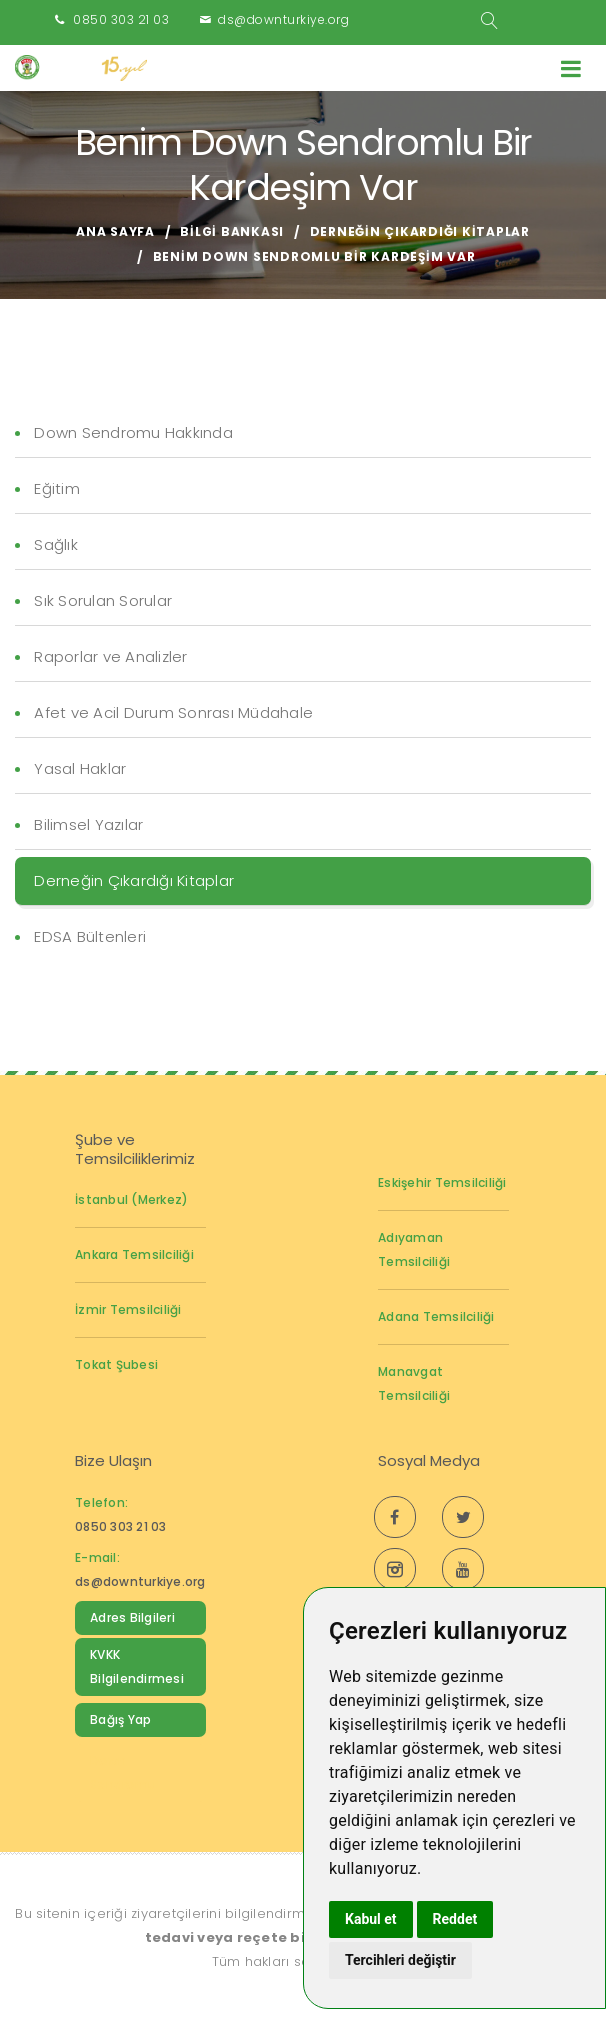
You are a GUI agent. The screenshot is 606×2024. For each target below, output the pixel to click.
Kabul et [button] (371, 1919)
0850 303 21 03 (121, 19)
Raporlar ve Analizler (110, 656)
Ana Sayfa (115, 231)
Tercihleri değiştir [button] (400, 1960)
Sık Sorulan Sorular (103, 600)
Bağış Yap (120, 1719)
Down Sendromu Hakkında (133, 432)
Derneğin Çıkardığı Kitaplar (420, 231)
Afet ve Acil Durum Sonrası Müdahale (173, 712)
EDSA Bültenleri (90, 936)
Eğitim (57, 488)
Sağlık (56, 544)
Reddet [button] (455, 1919)
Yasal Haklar (80, 768)
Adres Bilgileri (132, 1617)
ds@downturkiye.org (283, 19)
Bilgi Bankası (232, 231)
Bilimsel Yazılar (88, 824)
